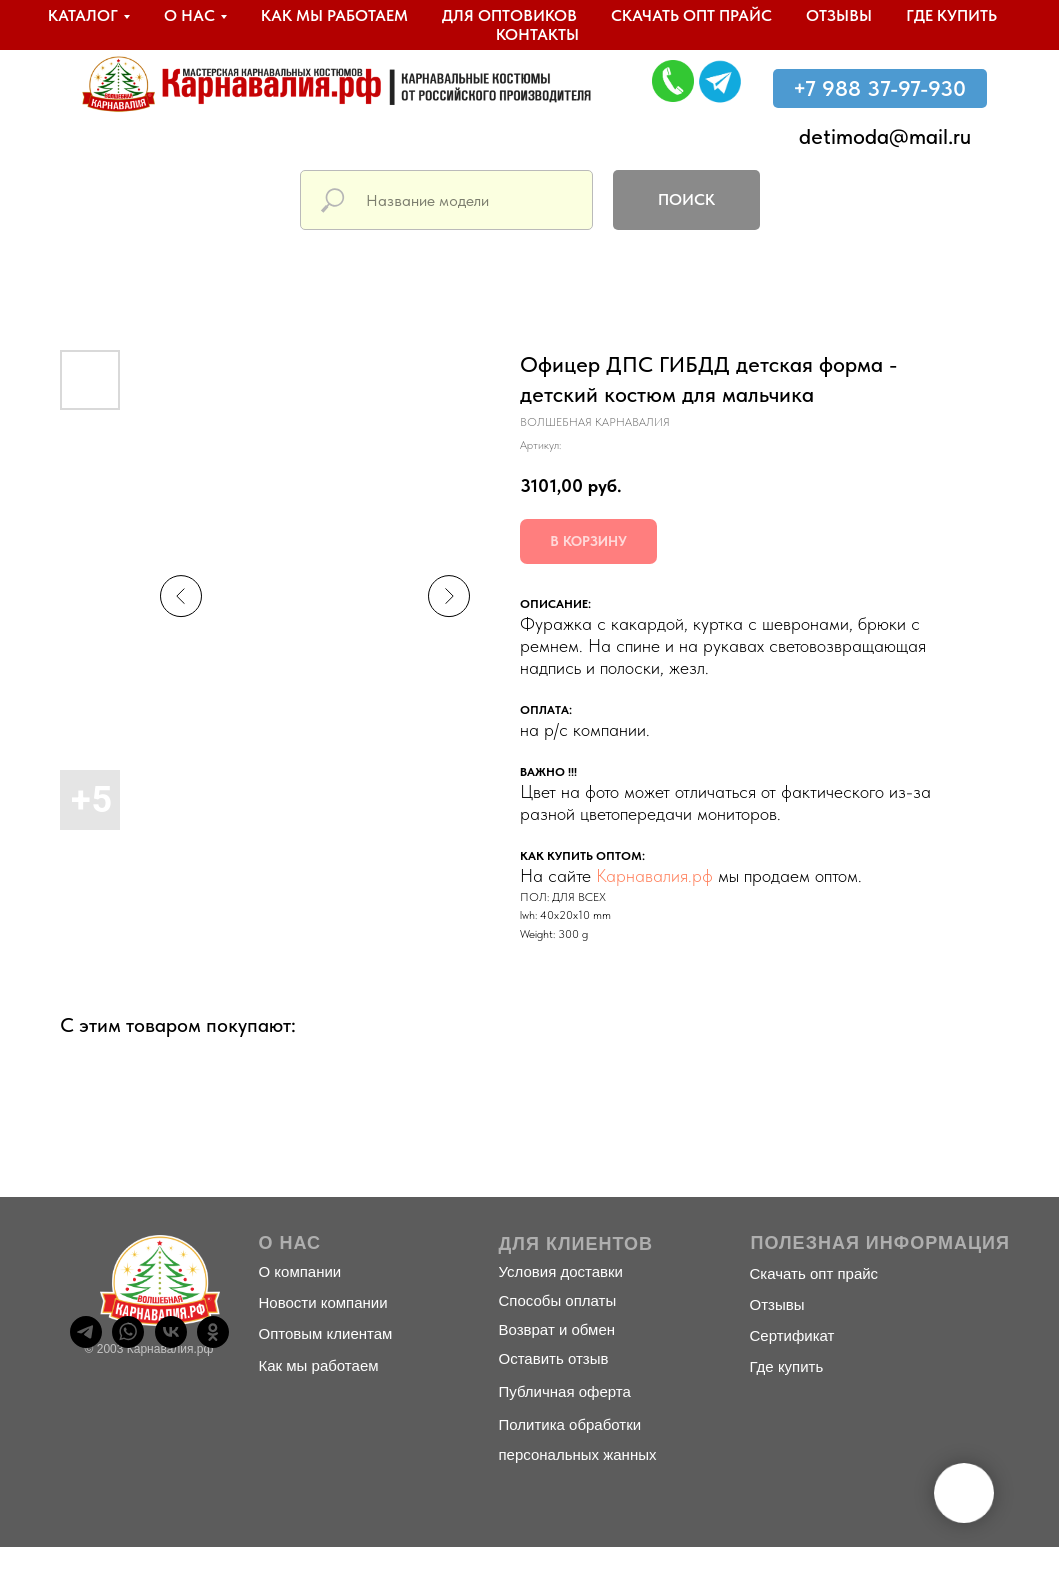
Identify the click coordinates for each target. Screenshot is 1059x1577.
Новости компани (319, 1302)
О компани (296, 1271)
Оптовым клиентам (326, 1333)
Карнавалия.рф (654, 875)
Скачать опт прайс (691, 15)
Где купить (951, 15)
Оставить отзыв (554, 1358)
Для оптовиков (509, 15)
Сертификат (792, 1335)
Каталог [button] (83, 15)
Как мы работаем (334, 15)
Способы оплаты (558, 1300)
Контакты (537, 34)
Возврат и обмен (557, 1329)
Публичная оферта (565, 1391)
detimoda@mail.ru (885, 136)
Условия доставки (561, 1271)
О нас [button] (189, 15)
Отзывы (839, 15)
